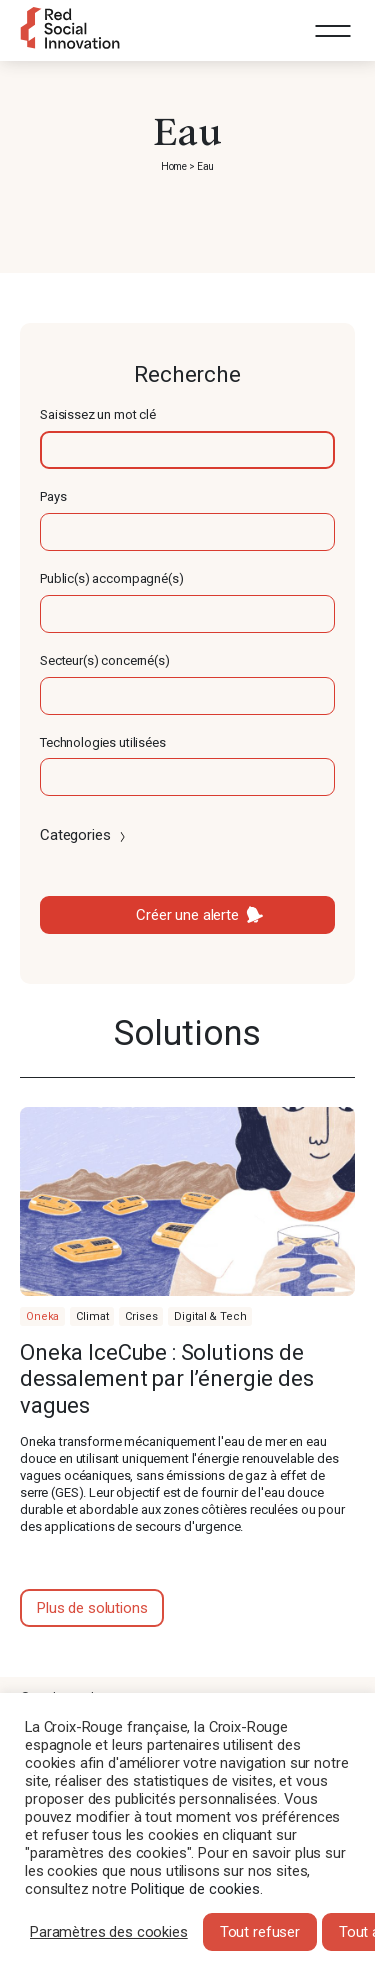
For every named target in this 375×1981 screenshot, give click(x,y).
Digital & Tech (210, 1316)
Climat (92, 1316)
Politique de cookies (195, 1889)
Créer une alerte (187, 915)
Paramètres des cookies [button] (109, 1932)
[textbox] (187, 450)
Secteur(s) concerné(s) (105, 660)
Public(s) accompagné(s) (112, 578)
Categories (84, 835)
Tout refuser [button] (260, 1932)
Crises (141, 1316)
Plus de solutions (92, 1608)
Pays (53, 496)
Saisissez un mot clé (98, 414)
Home (174, 166)
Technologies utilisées (103, 742)
